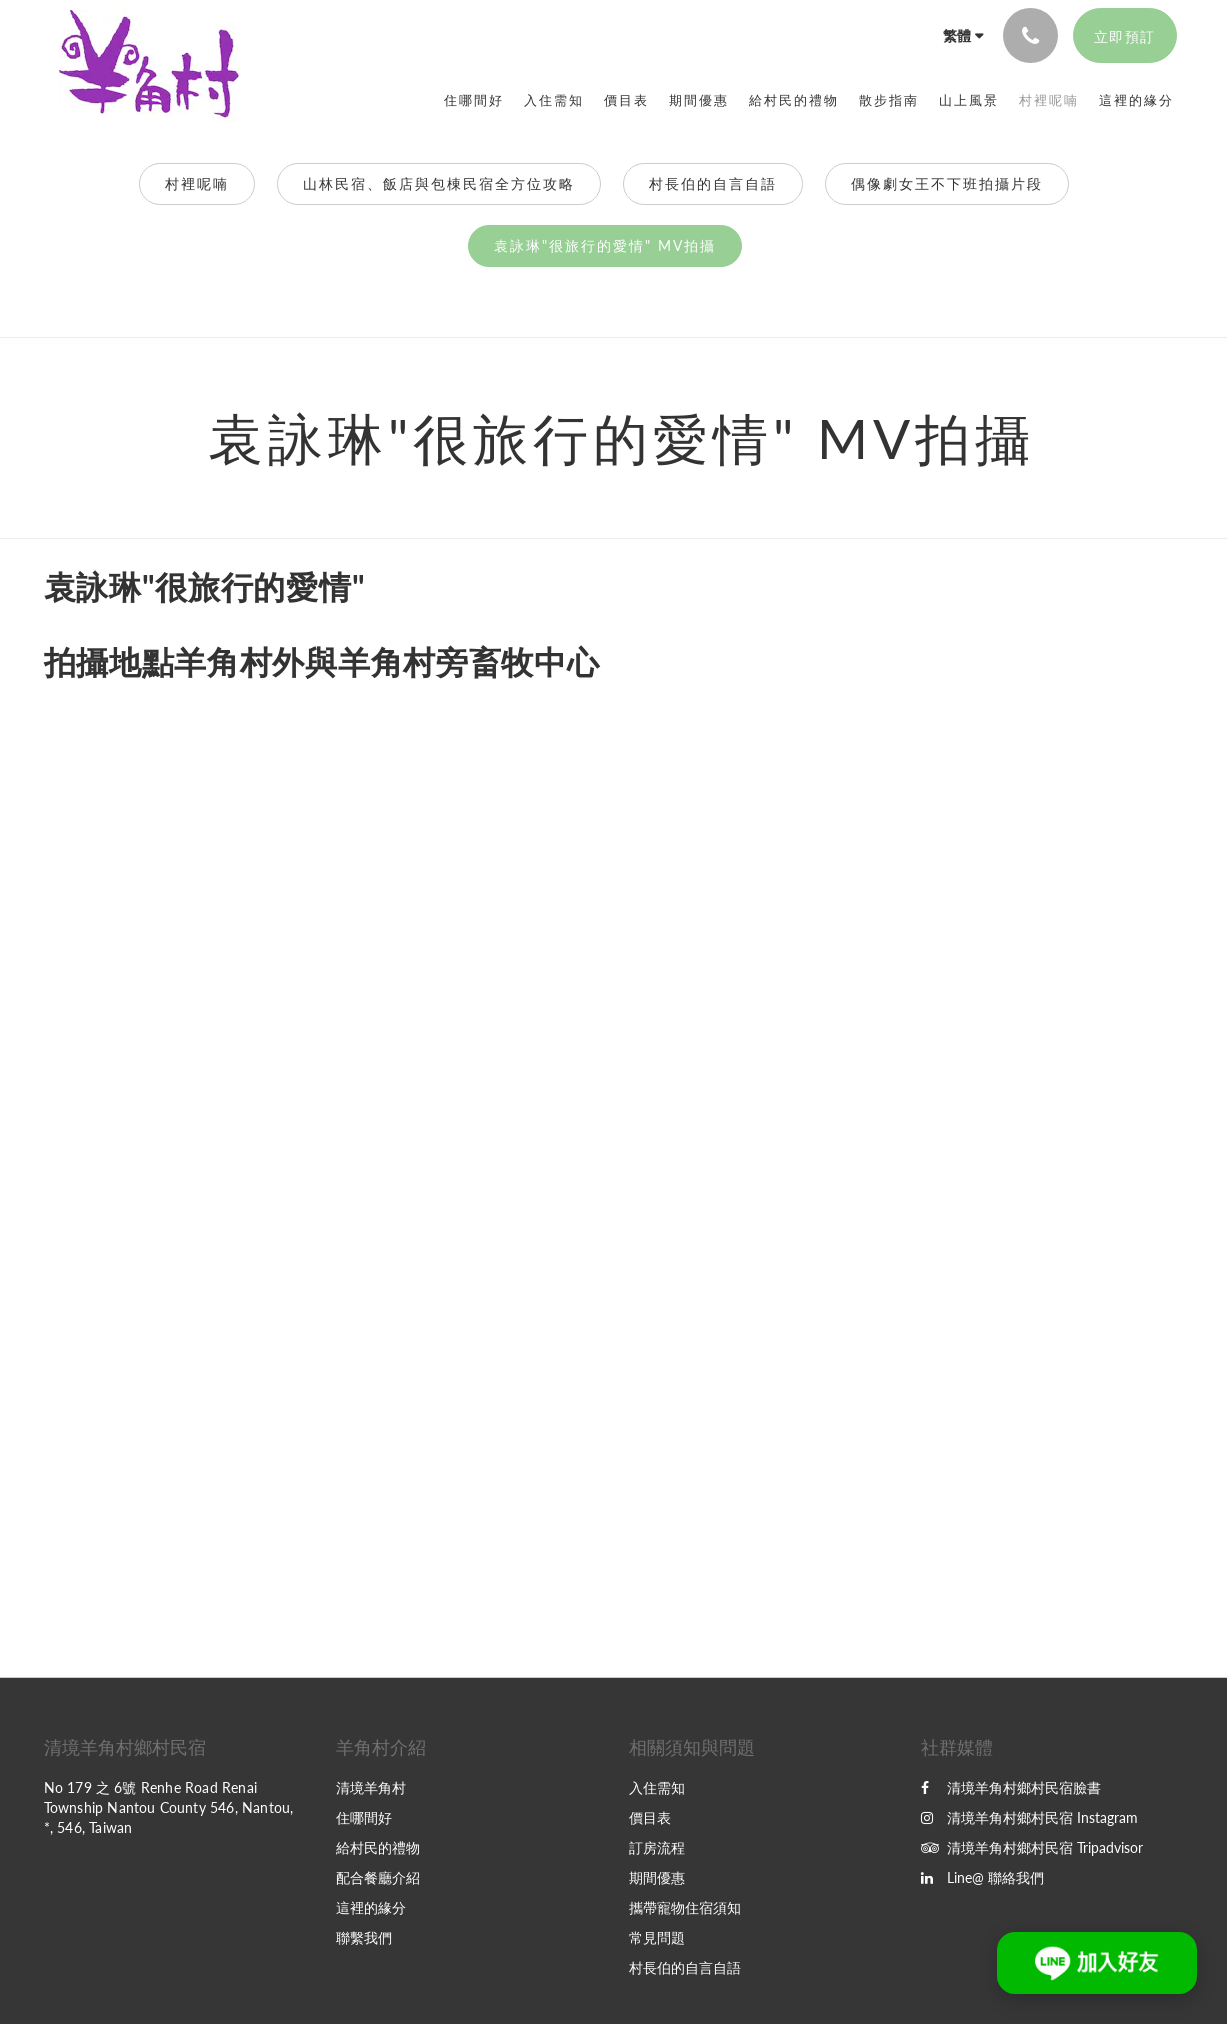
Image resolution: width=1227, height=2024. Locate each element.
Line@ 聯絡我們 (982, 1877)
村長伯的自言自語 (713, 183)
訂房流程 (657, 1847)
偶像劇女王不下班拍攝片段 (947, 183)
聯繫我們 (364, 1937)
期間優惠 (657, 1877)
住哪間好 (364, 1817)
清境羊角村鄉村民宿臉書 (1011, 1787)
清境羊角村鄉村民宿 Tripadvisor (1032, 1847)
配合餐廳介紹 (378, 1877)
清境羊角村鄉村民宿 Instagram (1029, 1817)
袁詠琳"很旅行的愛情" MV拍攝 (605, 245)
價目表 (650, 1817)
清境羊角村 (371, 1787)
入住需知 (657, 1787)
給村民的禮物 (378, 1847)
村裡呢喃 (197, 183)
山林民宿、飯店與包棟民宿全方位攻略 (439, 183)
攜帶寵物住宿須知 (685, 1907)
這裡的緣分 (371, 1907)
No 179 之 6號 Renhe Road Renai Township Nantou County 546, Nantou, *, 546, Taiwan (169, 1807)
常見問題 (657, 1937)
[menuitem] (474, 100)
